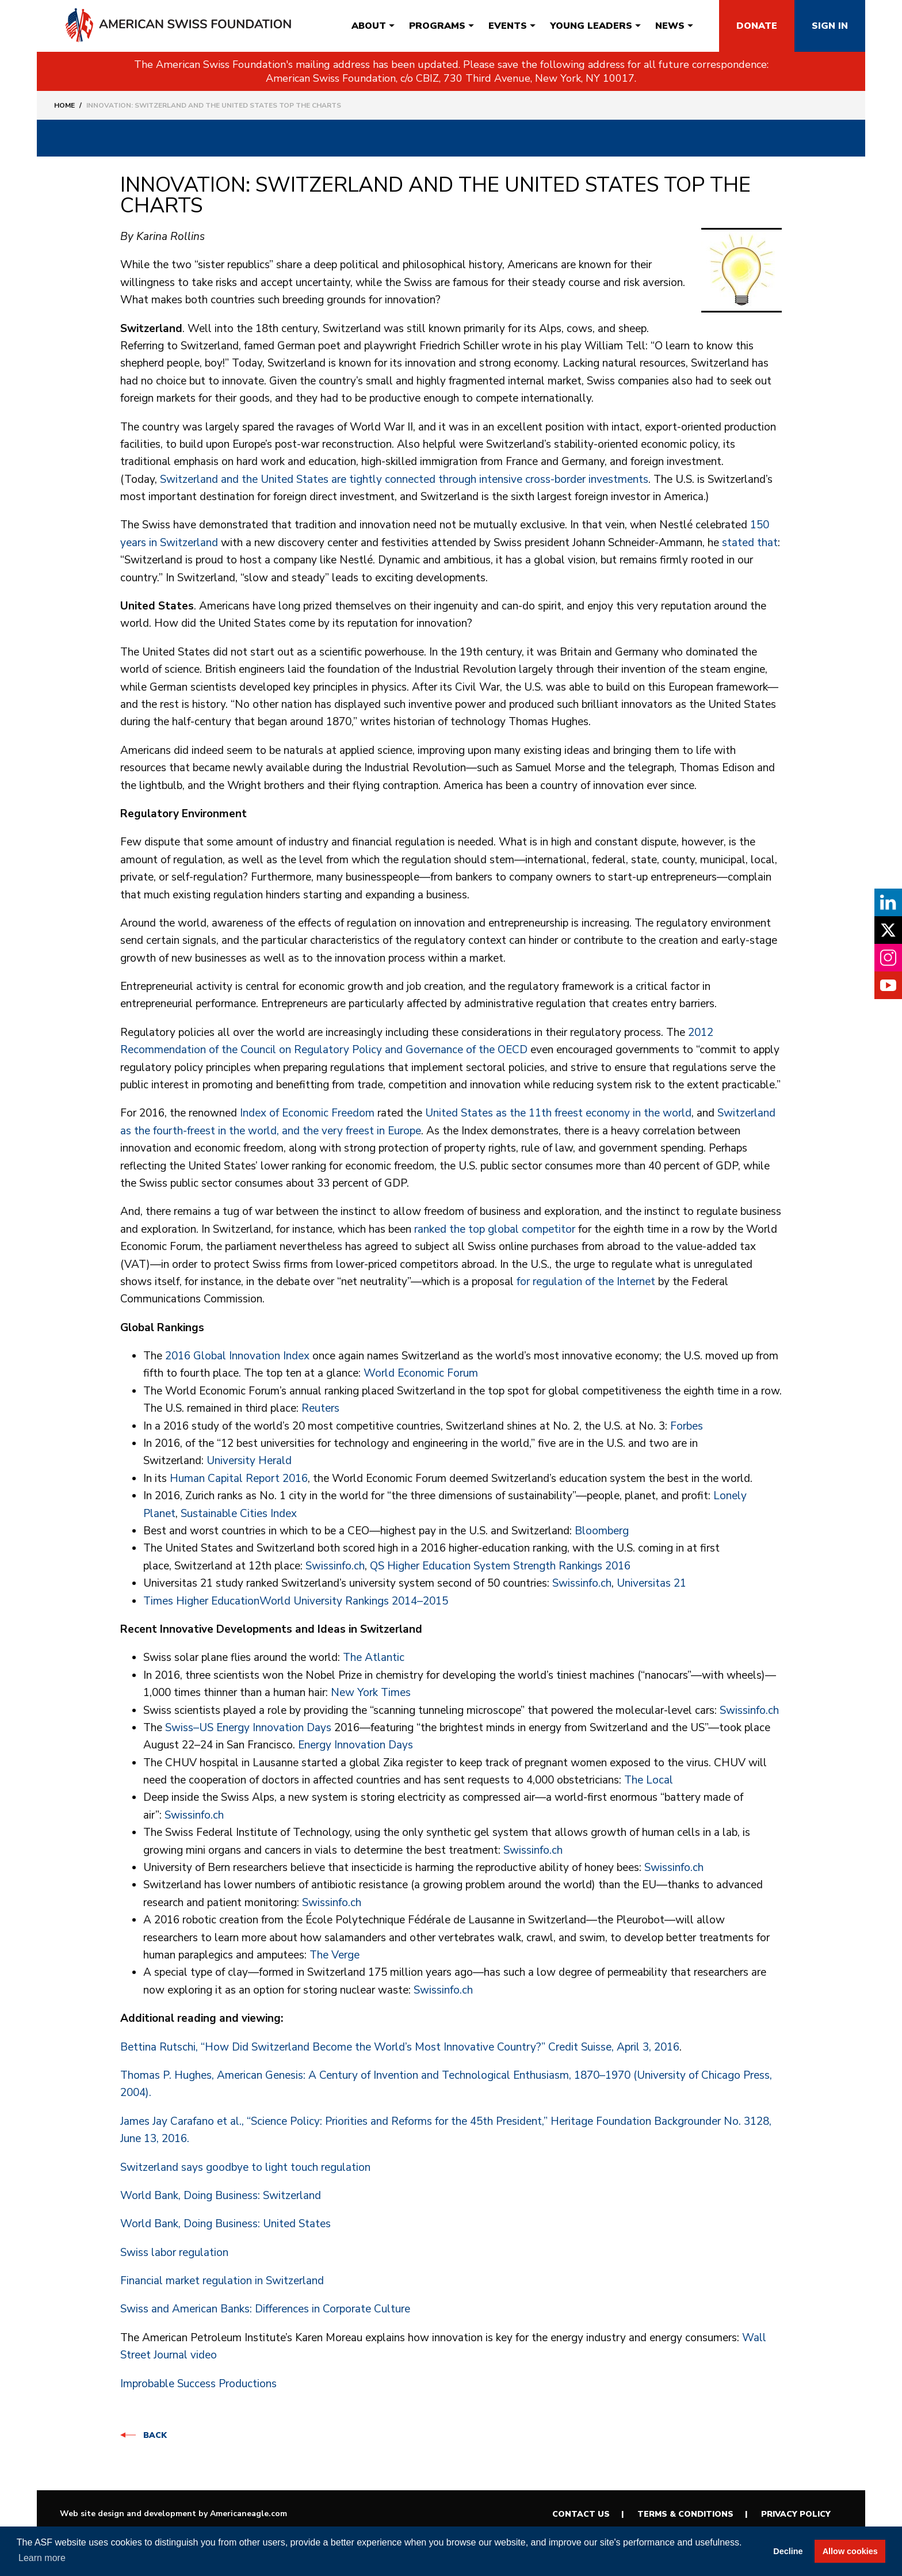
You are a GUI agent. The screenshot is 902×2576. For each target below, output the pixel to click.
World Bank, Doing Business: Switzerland (220, 2195)
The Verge (334, 1955)
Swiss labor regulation (174, 2252)
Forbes (686, 1426)
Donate (756, 26)
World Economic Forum (421, 1373)
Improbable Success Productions (198, 2383)
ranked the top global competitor (494, 1229)
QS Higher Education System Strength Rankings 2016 (500, 1565)
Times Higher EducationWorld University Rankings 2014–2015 (295, 1601)
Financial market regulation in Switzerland (222, 2280)
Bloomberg (602, 1530)
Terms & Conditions (685, 2514)
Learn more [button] (42, 2558)
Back (155, 2435)
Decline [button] (787, 2551)
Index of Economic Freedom (307, 1113)
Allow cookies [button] (850, 2551)
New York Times (371, 1692)
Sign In (830, 26)
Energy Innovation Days (355, 1744)
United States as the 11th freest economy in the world (558, 1113)
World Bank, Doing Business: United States (225, 2223)
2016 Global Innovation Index (237, 1355)
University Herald (249, 1460)
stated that (750, 542)
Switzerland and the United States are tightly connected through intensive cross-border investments (404, 479)
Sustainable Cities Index (239, 1513)
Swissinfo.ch (335, 1565)
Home (64, 105)
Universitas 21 (651, 1583)
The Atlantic (373, 1657)
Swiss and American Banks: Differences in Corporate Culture (265, 2308)
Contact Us (581, 2514)
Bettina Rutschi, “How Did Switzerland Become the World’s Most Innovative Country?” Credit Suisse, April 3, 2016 (399, 2047)
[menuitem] (369, 26)
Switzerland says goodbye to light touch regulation (245, 2167)
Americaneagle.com (248, 2513)
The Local (648, 1780)
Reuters (320, 1408)
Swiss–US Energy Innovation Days (248, 1727)
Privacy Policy (796, 2514)
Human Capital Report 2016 (239, 1478)
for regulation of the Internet (586, 1281)
